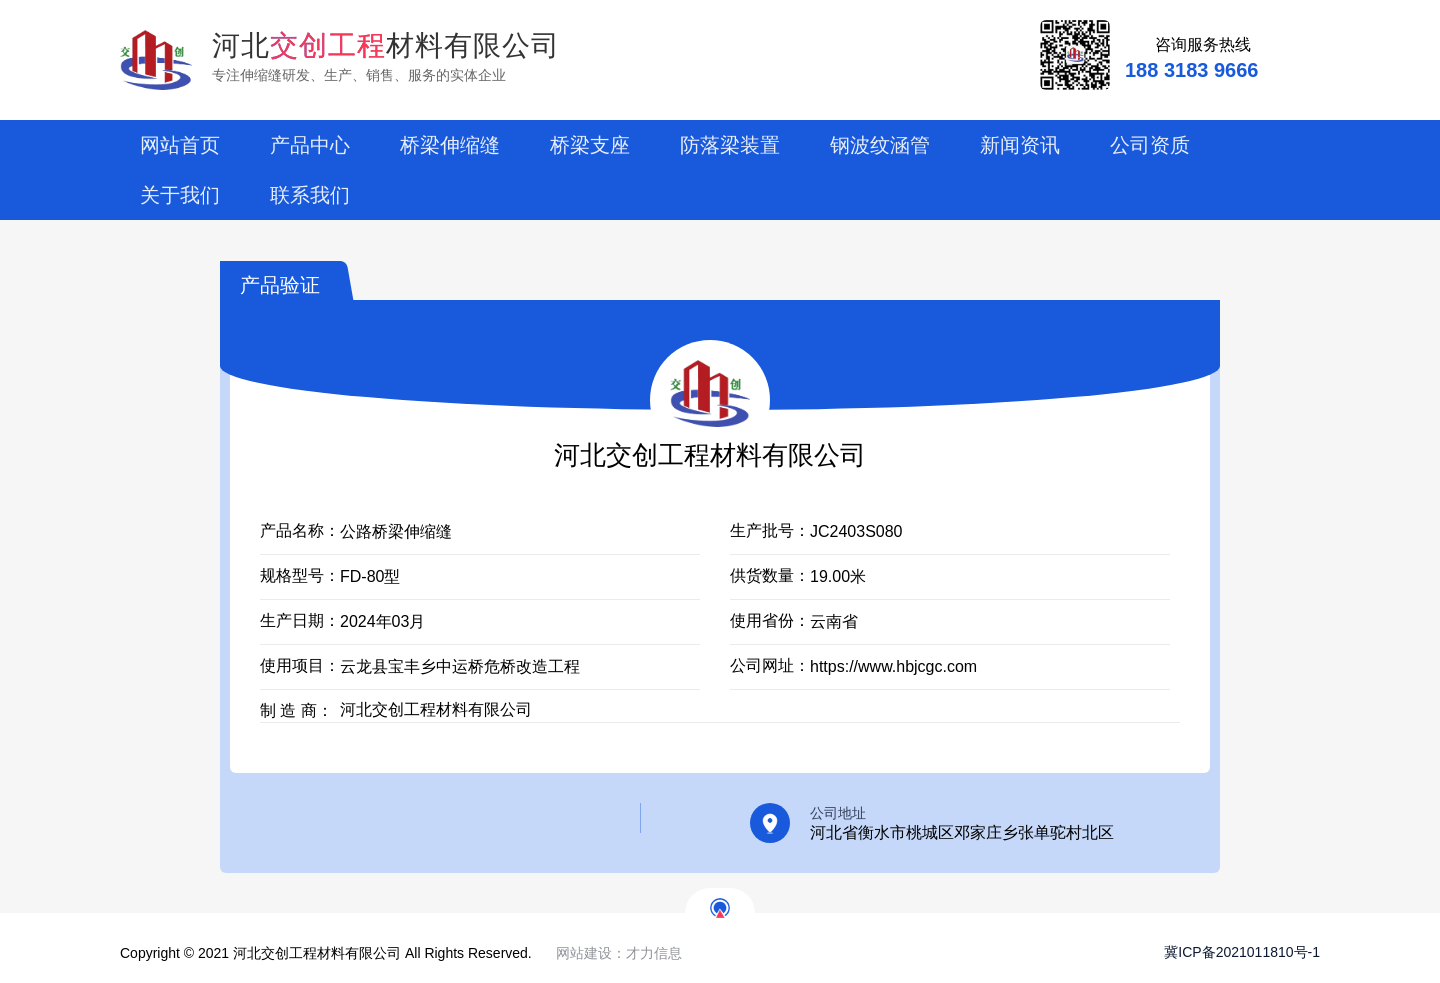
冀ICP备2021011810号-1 (1229, 952)
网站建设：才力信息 (619, 953)
